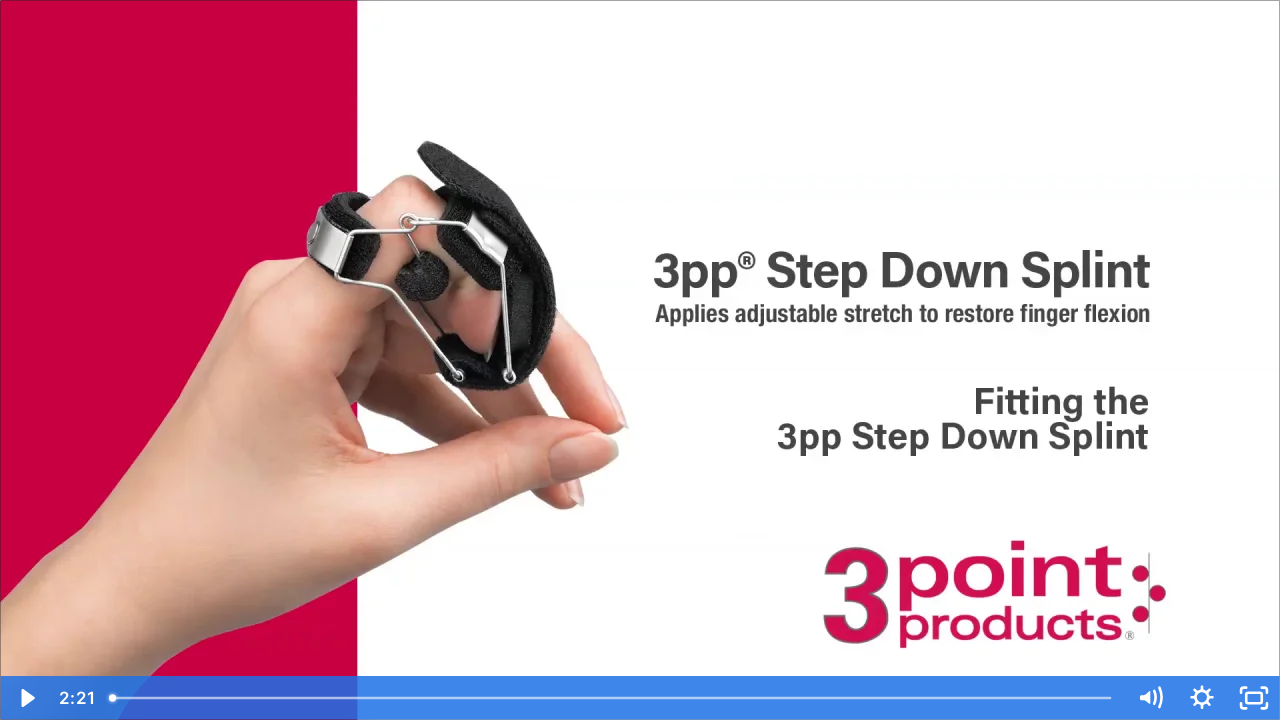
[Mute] (1150, 698)
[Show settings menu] (1202, 698)
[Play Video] (26, 698)
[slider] (612, 698)
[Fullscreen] (1254, 698)
